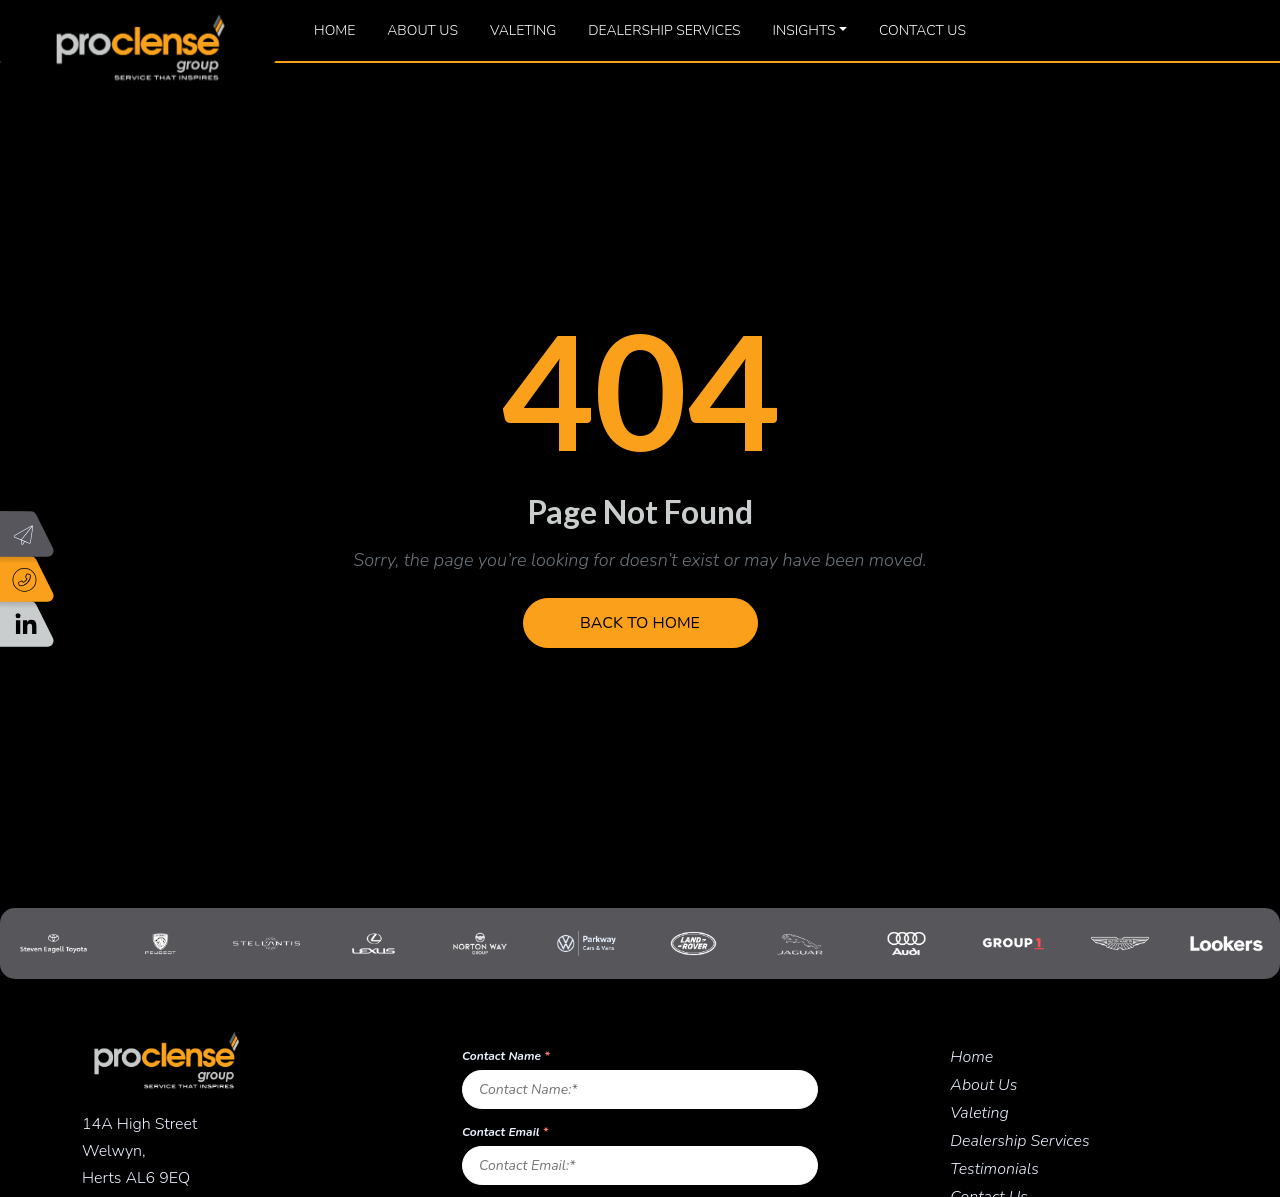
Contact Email (505, 1132)
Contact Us (922, 30)
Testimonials (994, 1169)
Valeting (523, 30)
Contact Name (506, 1056)
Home (334, 30)
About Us (422, 30)
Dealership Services (664, 30)
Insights (804, 30)
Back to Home (640, 623)
